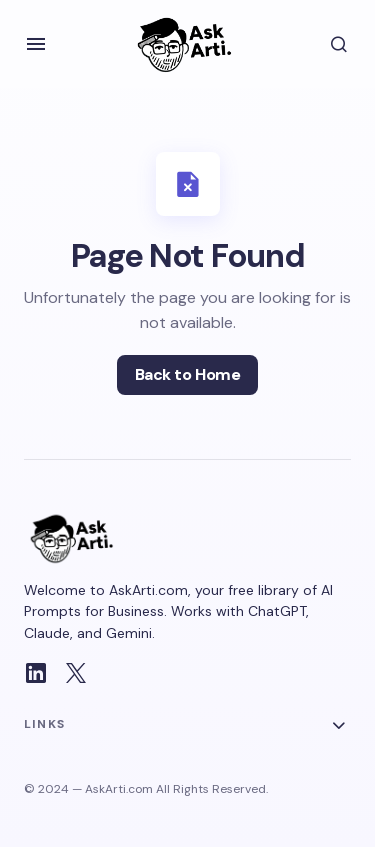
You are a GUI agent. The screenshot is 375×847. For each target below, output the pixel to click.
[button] (36, 44)
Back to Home (187, 374)
